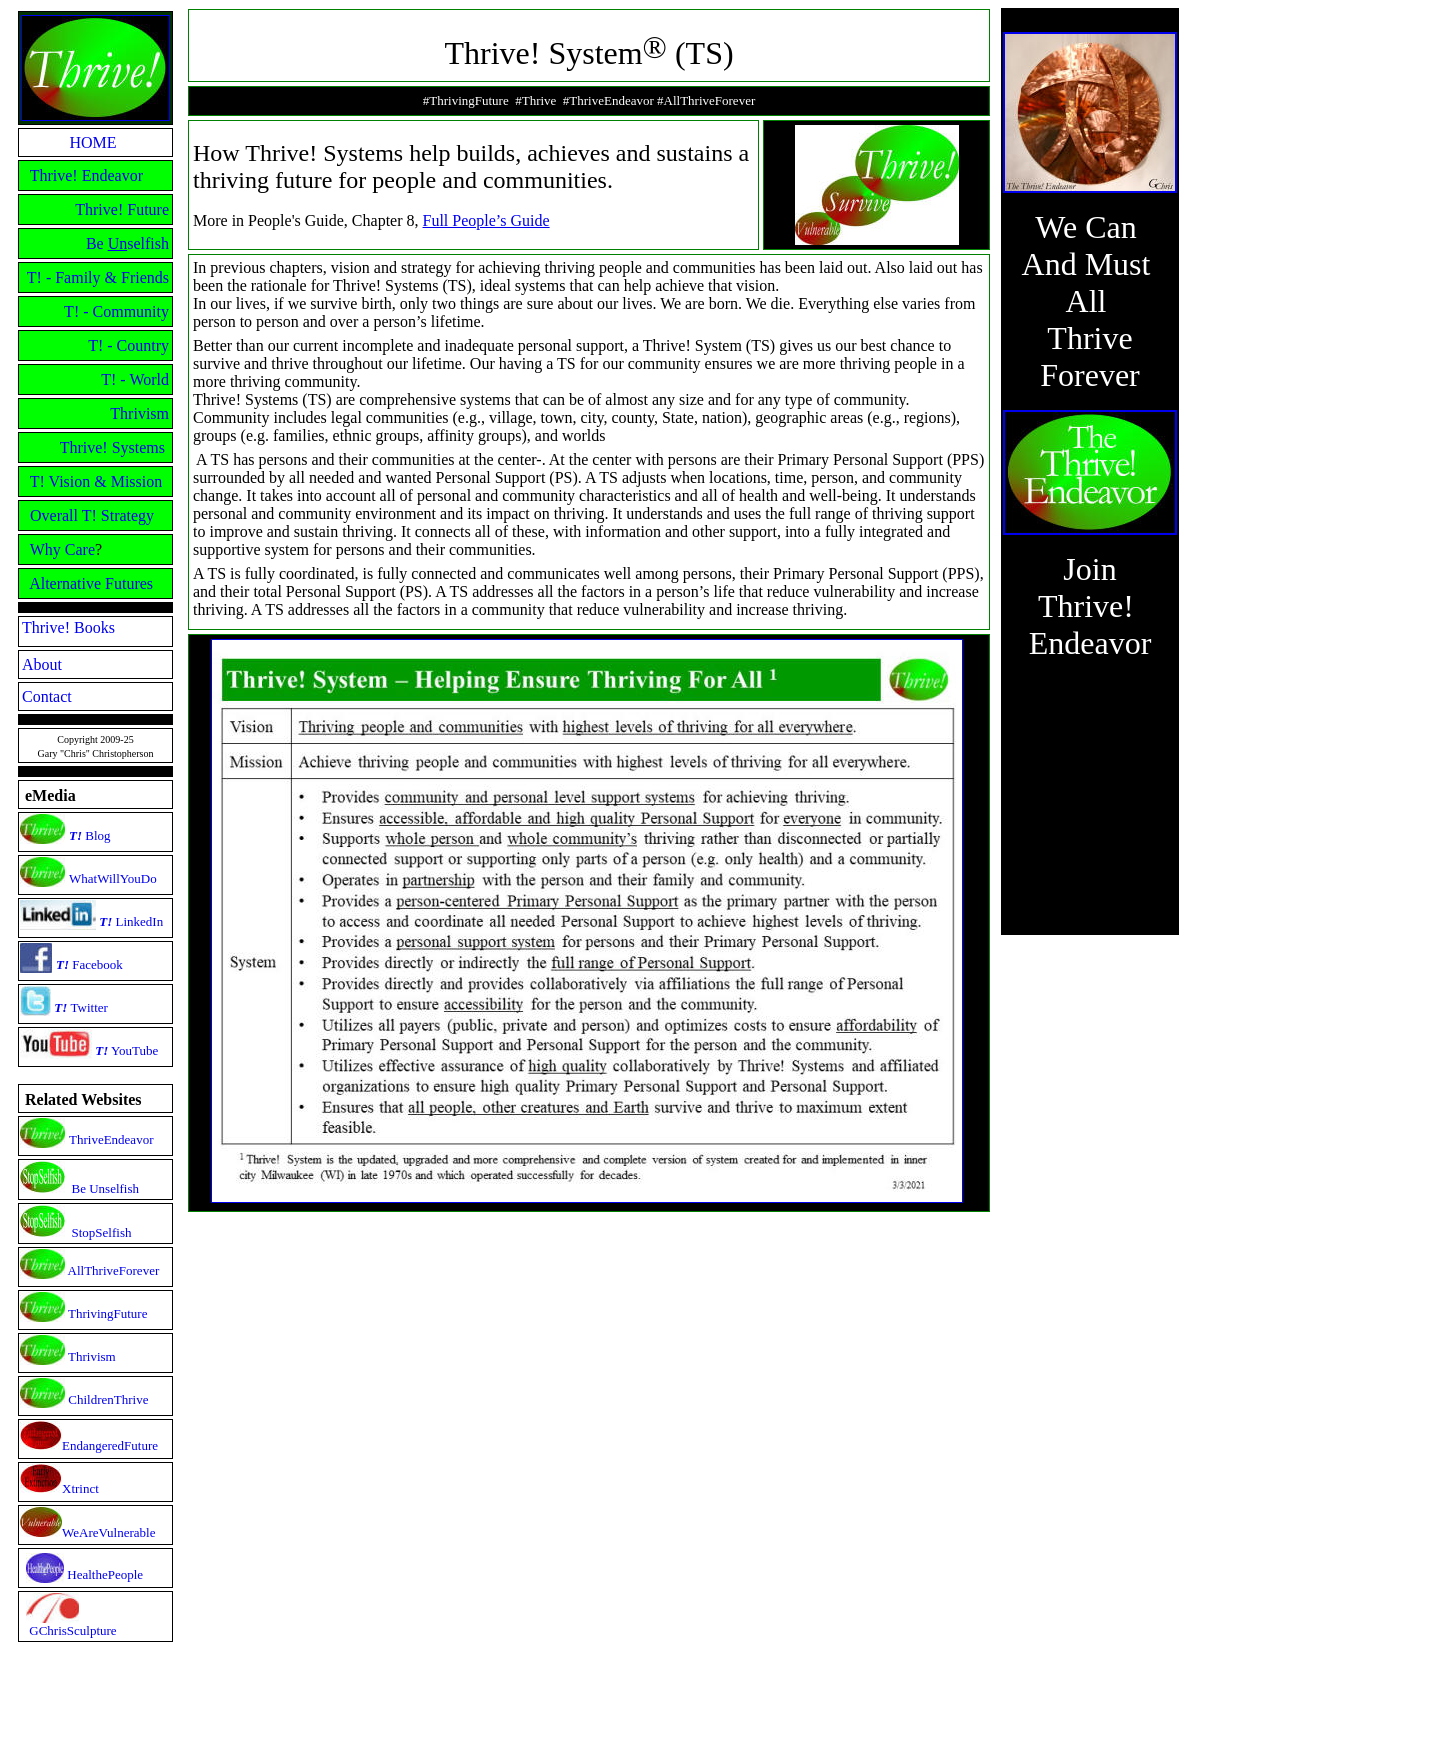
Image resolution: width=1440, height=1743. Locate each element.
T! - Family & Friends (98, 277)
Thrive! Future (122, 209)
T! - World (135, 379)
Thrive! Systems (112, 447)
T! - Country (128, 345)
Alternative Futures (91, 583)
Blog (96, 835)
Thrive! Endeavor (86, 175)
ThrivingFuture (107, 1313)
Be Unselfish (106, 1188)
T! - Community (116, 311)
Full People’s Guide (486, 220)
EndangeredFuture (110, 1445)
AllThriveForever (114, 1270)
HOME (92, 142)
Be (97, 243)
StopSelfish (102, 1232)
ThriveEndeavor (111, 1139)
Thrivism (139, 413)
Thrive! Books (68, 627)
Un (118, 243)
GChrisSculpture (72, 1630)
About (42, 664)
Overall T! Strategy (92, 515)
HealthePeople (105, 1574)
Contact (47, 696)
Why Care (62, 549)
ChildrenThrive (108, 1399)
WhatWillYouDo (113, 878)
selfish (148, 243)
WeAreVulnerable (108, 1532)
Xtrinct (80, 1488)
